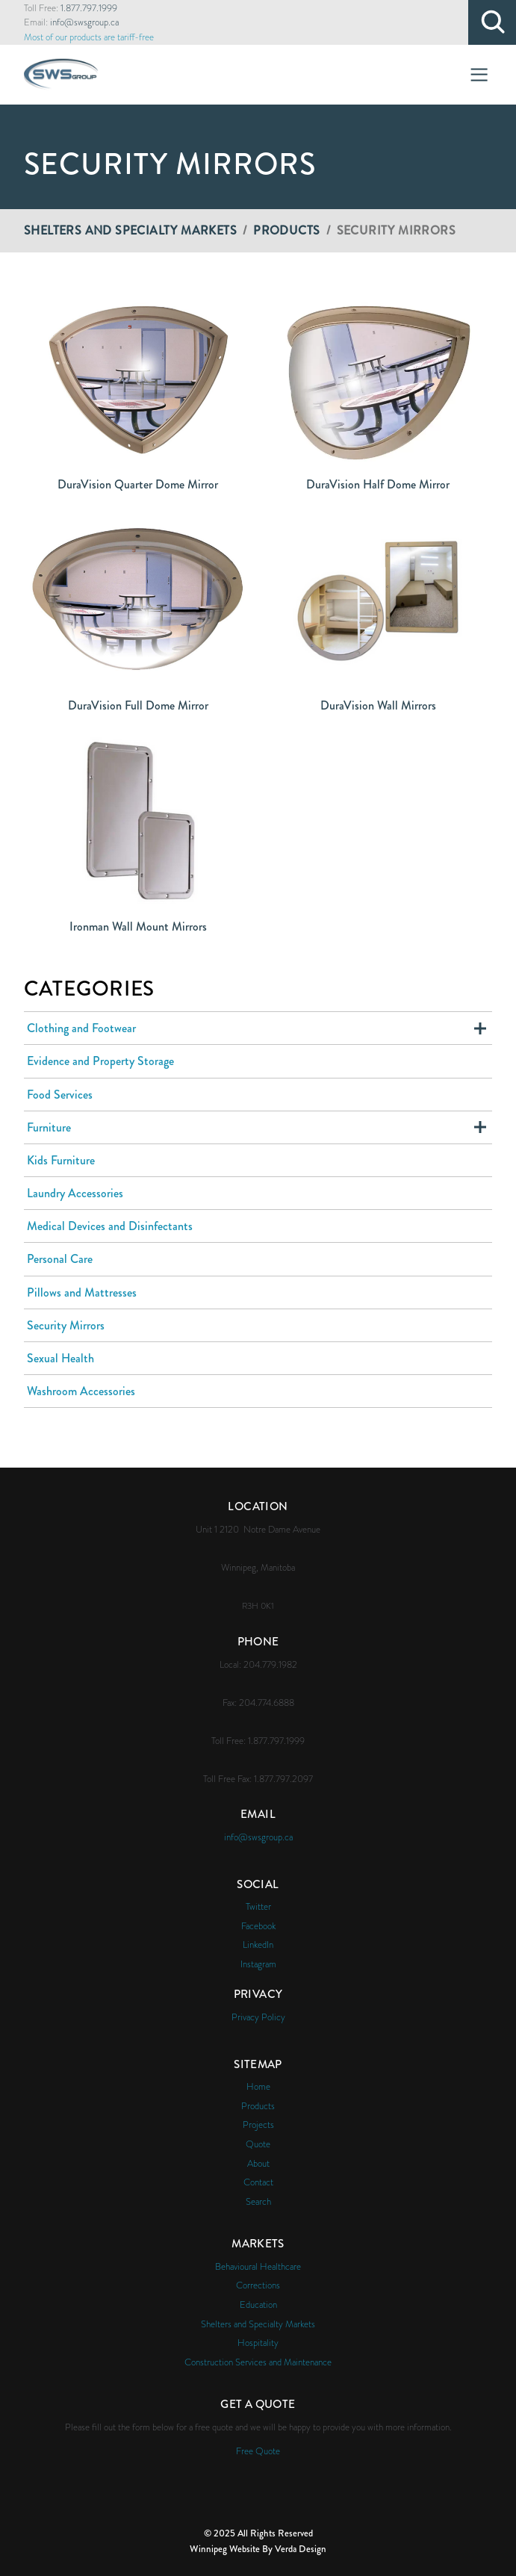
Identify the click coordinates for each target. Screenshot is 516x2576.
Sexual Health (60, 1358)
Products (286, 230)
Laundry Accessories (75, 1193)
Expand (480, 1028)
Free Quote (258, 2451)
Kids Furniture (61, 1160)
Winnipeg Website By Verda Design (258, 2549)
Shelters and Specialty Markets (130, 230)
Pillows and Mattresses (82, 1292)
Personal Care (60, 1258)
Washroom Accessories (81, 1391)
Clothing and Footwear (81, 1028)
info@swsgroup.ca (84, 22)
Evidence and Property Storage (100, 1061)
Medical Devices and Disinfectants (110, 1226)
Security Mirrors (66, 1325)
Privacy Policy (258, 2017)
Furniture (49, 1127)
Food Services (60, 1094)
